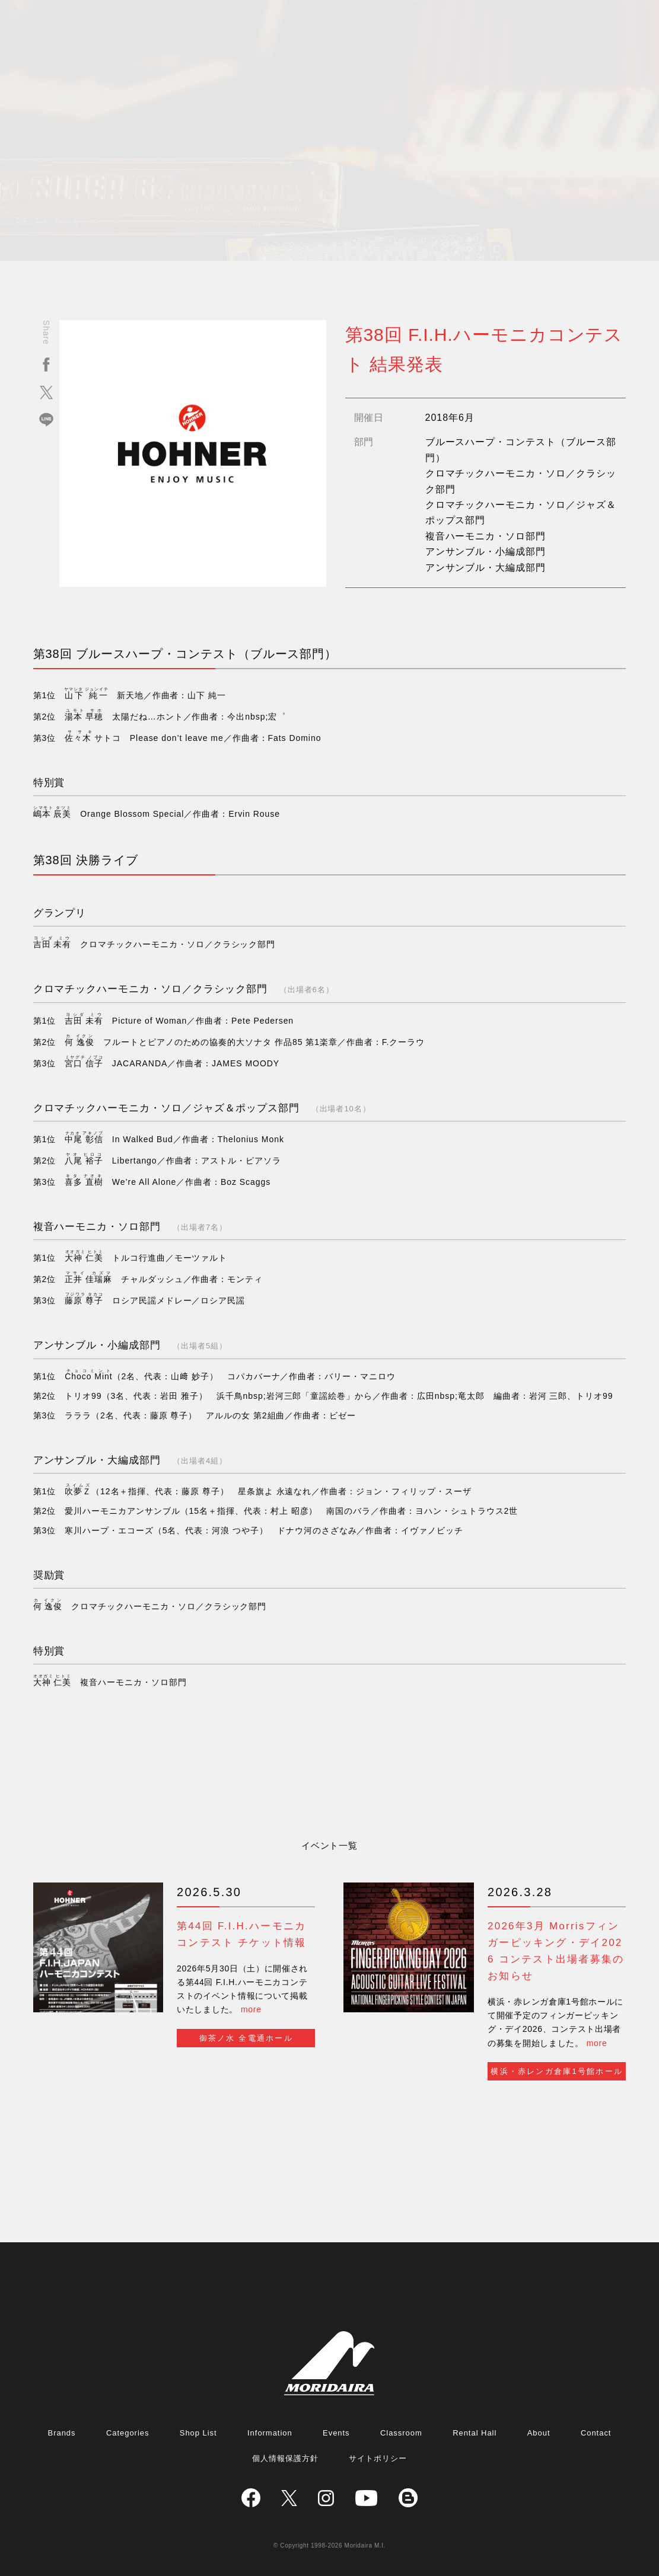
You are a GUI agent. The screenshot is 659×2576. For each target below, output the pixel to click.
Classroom (401, 2432)
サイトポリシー (378, 2458)
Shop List (198, 2432)
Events (336, 2432)
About (538, 2432)
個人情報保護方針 (285, 2458)
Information (269, 2432)
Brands (62, 2432)
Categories (127, 2432)
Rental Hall (474, 2432)
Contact (596, 2432)
